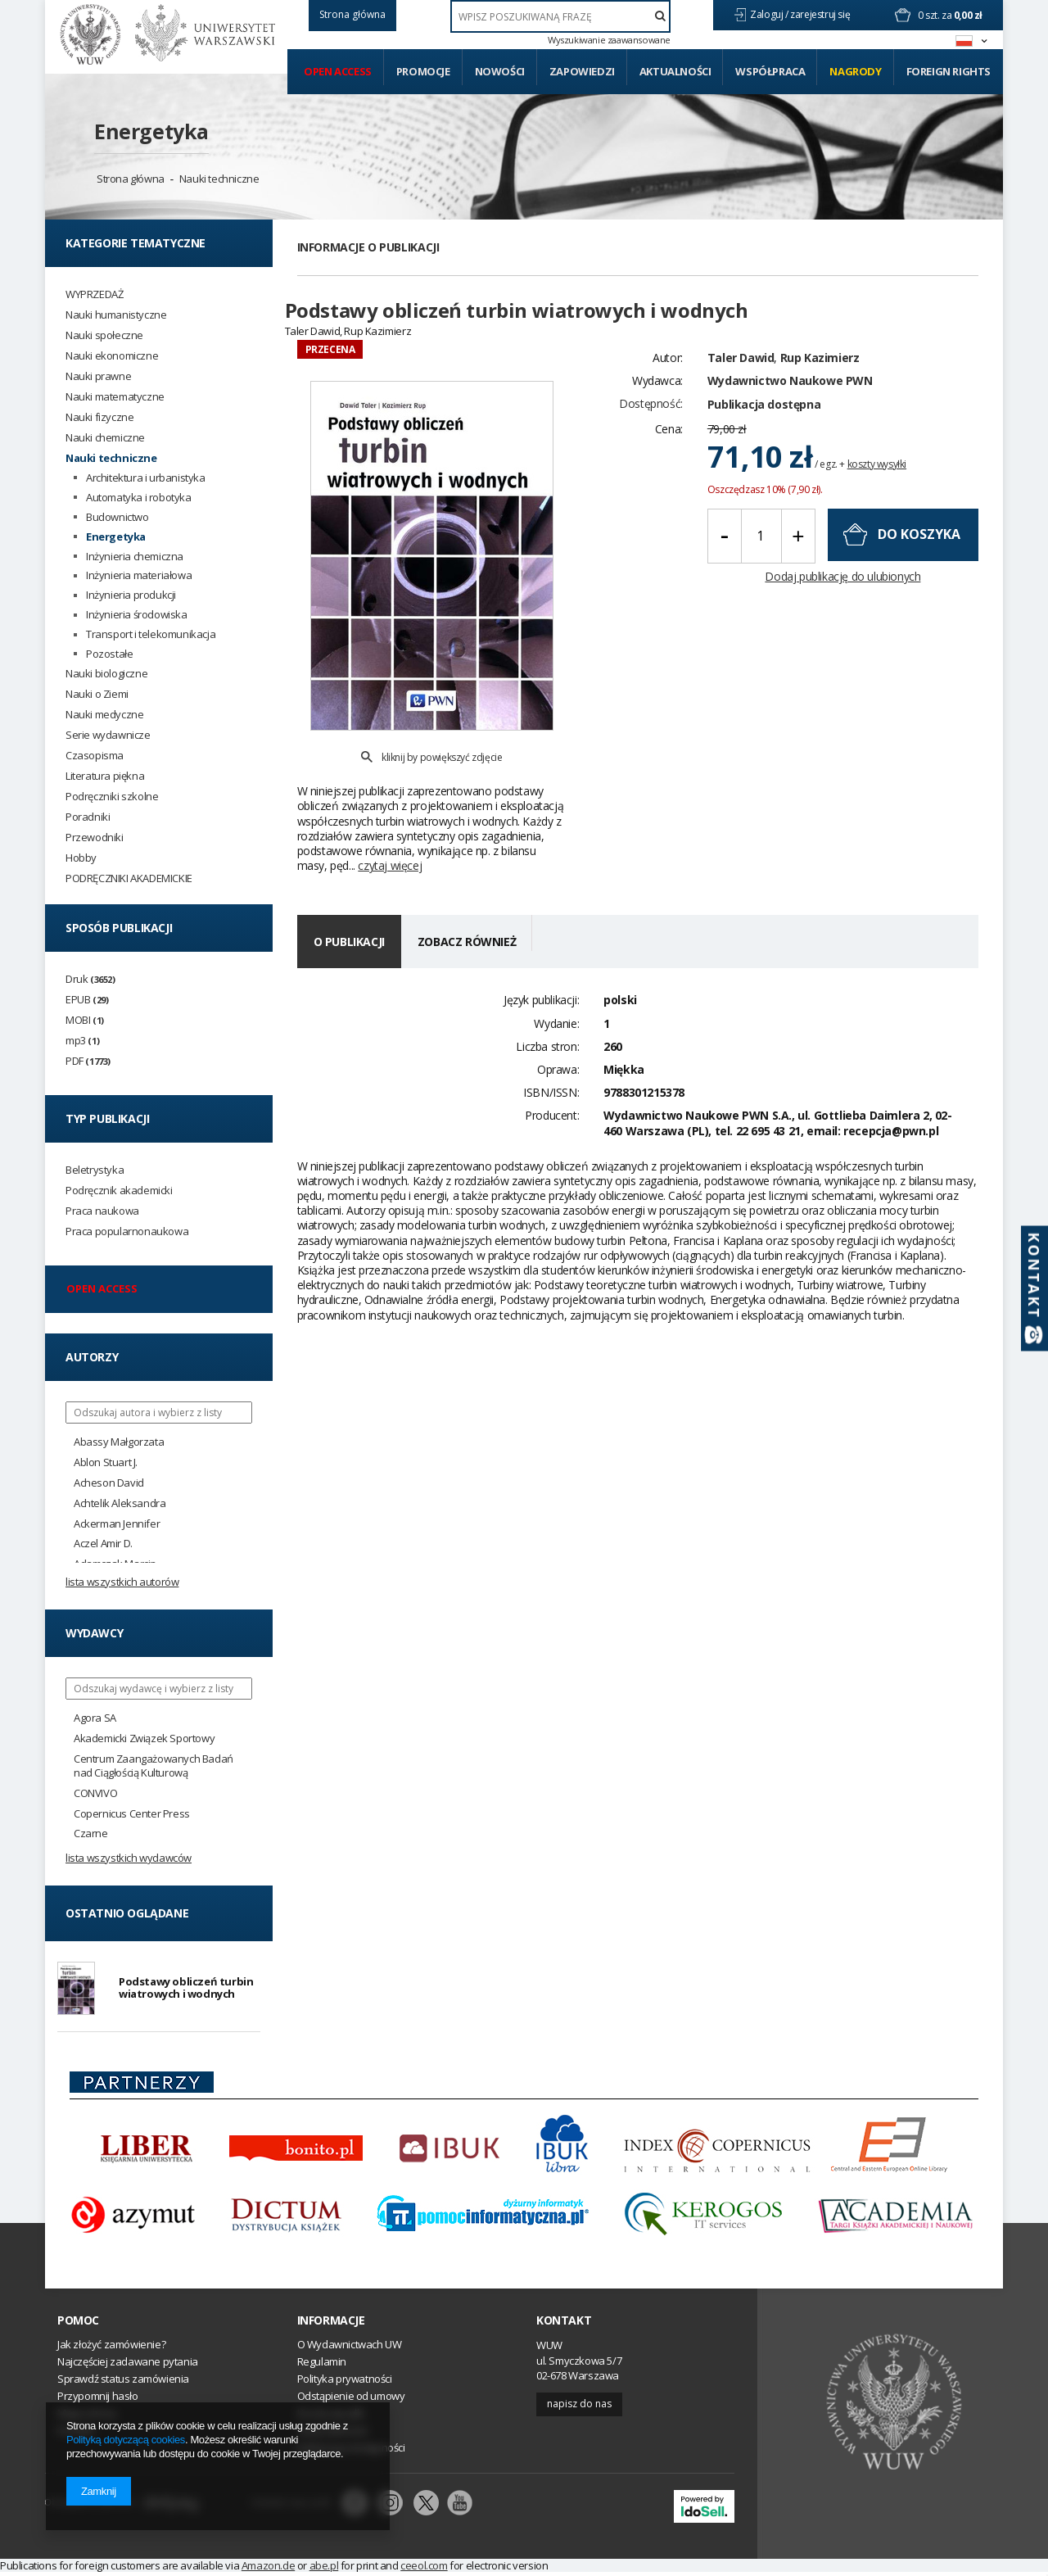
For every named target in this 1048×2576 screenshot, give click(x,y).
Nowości (500, 71)
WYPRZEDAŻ (94, 294)
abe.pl (324, 2568)
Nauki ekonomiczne (112, 356)
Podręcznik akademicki (119, 1190)
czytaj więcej (390, 827)
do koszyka (919, 564)
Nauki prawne (98, 376)
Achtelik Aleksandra (119, 1503)
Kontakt (563, 2323)
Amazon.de (268, 2568)
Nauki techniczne (219, 178)
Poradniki (88, 817)
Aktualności (675, 71)
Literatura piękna (105, 776)
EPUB (87, 1000)
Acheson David (109, 1483)
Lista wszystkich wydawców (129, 1857)
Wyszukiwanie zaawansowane (609, 40)
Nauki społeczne (104, 335)
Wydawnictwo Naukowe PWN (790, 409)
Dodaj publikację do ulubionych (842, 605)
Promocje (423, 71)
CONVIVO (95, 1793)
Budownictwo (117, 517)
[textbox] (560, 16)
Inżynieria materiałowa (139, 575)
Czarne (91, 1833)
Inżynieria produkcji (131, 595)
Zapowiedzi (582, 71)
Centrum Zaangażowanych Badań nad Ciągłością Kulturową (153, 1766)
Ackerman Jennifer (117, 1524)
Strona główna (131, 178)
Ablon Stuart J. (106, 1462)
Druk (90, 979)
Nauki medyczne (104, 715)
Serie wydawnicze (108, 735)
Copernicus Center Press (132, 1814)
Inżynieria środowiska (136, 615)
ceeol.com (423, 2568)
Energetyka (151, 131)
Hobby (81, 858)
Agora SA (95, 1718)
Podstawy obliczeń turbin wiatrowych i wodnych (186, 1989)
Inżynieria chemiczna (134, 557)
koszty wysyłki (876, 493)
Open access (338, 71)
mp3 (82, 1041)
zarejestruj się (821, 14)
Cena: (669, 457)
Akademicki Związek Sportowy (144, 1738)
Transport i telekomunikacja (150, 634)
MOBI (85, 1020)
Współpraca (770, 71)
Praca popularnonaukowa (127, 1231)
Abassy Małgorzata (119, 1442)
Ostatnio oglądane (127, 1913)
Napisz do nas (579, 2408)
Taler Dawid (741, 386)
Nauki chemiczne (105, 438)
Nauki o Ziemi (97, 694)
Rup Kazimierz (820, 386)
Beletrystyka (95, 1170)
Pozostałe (109, 654)
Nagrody (855, 71)
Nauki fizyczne (99, 417)
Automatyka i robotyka (139, 498)
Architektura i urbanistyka (146, 478)
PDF (88, 1061)
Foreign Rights (948, 71)
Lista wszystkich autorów (122, 1581)
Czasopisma (95, 756)
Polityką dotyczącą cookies (125, 2439)
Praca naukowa (102, 1211)
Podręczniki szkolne (112, 797)
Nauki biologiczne (106, 674)
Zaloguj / (770, 14)
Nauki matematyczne (115, 397)
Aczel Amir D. (103, 1544)
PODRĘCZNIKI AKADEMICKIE (129, 878)
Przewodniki (95, 837)
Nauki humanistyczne (116, 315)
